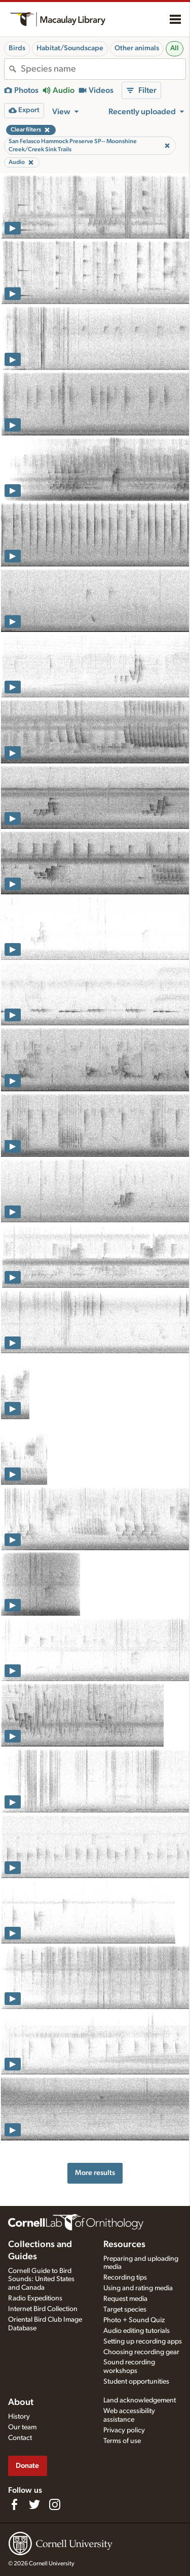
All (174, 48)
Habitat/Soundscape (69, 48)
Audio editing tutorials (136, 2330)
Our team (22, 2427)
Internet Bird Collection (43, 2309)
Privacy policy (124, 2430)
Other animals (137, 48)
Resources (124, 2244)
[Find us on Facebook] (14, 2504)
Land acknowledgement (139, 2400)
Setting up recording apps (142, 2341)
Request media (125, 2298)
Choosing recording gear (141, 2352)
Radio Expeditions (35, 2298)
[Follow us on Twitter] (34, 2504)
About (20, 2402)
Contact (20, 2437)
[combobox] (103, 69)
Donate (27, 2465)
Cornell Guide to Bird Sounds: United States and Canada (41, 2279)
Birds (17, 48)
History (19, 2416)
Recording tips (125, 2277)
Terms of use (122, 2441)
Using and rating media (138, 2288)
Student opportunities (136, 2381)
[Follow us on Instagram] (55, 2504)
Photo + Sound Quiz (134, 2320)
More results (95, 2173)
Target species (124, 2309)
